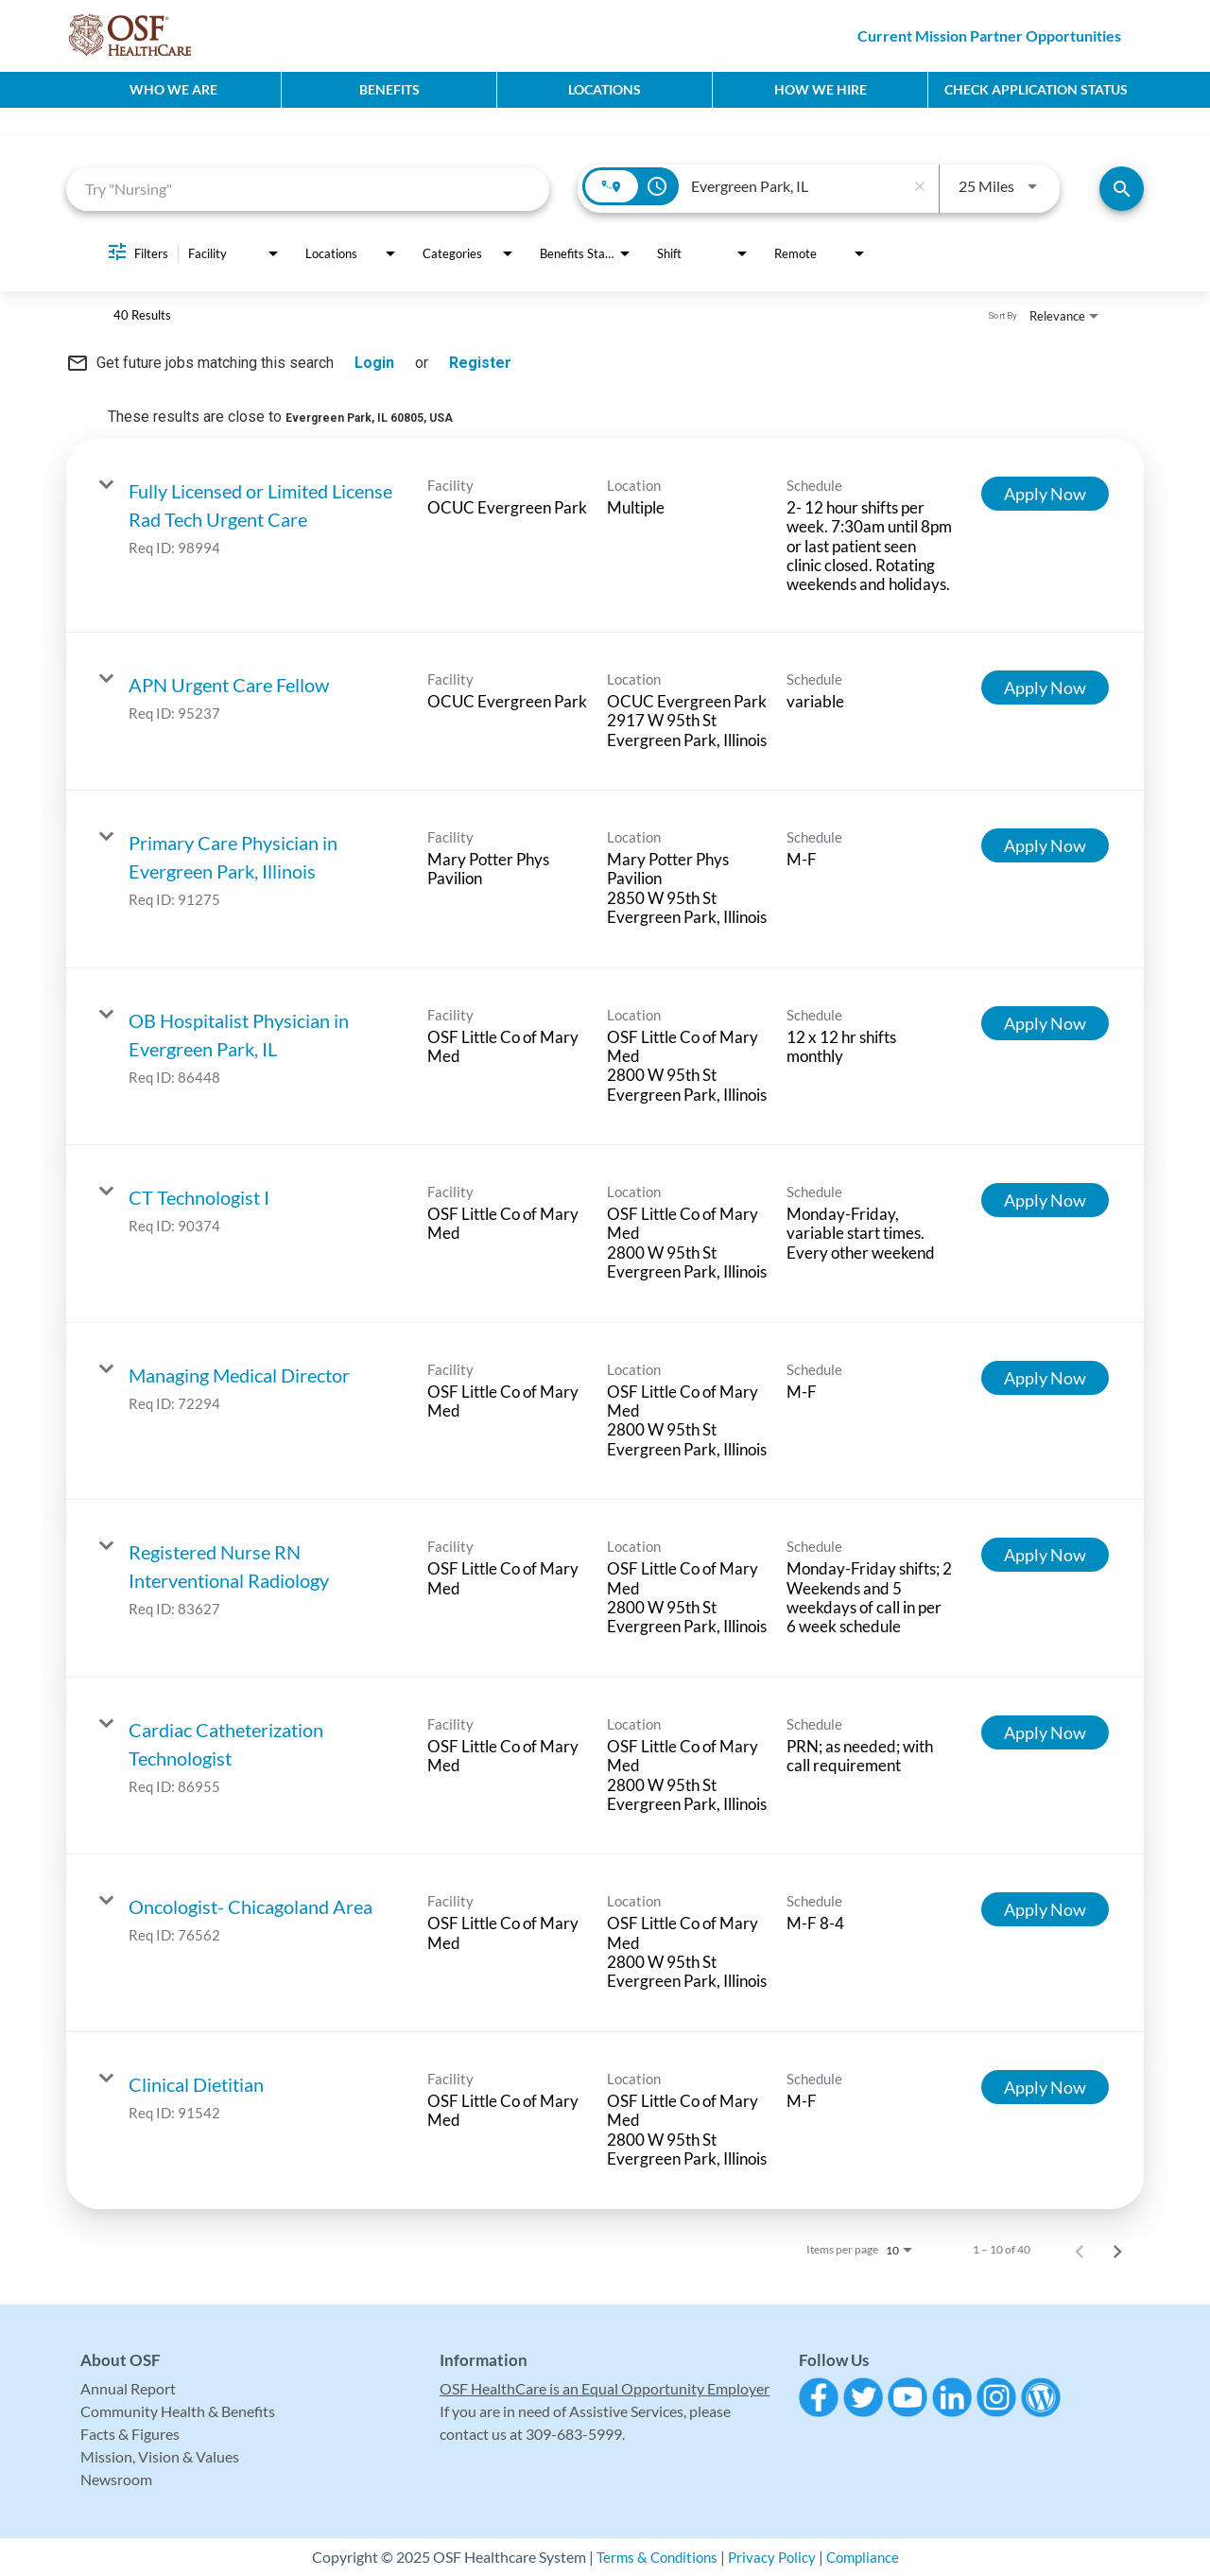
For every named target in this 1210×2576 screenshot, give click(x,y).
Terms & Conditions (653, 2557)
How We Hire (820, 89)
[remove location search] (919, 186)
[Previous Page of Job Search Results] (1079, 2250)
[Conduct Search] (1121, 188)
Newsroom (116, 2479)
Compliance (867, 2557)
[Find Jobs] (1121, 188)
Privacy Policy (772, 2557)
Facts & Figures (130, 2434)
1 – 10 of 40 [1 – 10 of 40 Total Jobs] (1001, 2249)
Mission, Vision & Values (159, 2456)
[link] (605, 536)
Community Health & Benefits (177, 2411)
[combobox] (307, 188)
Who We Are (173, 89)
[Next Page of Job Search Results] (1117, 2250)
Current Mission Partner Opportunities (989, 35)
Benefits (389, 89)
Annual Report (128, 2388)
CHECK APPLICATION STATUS (1036, 89)
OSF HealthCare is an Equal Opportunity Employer (604, 2388)
